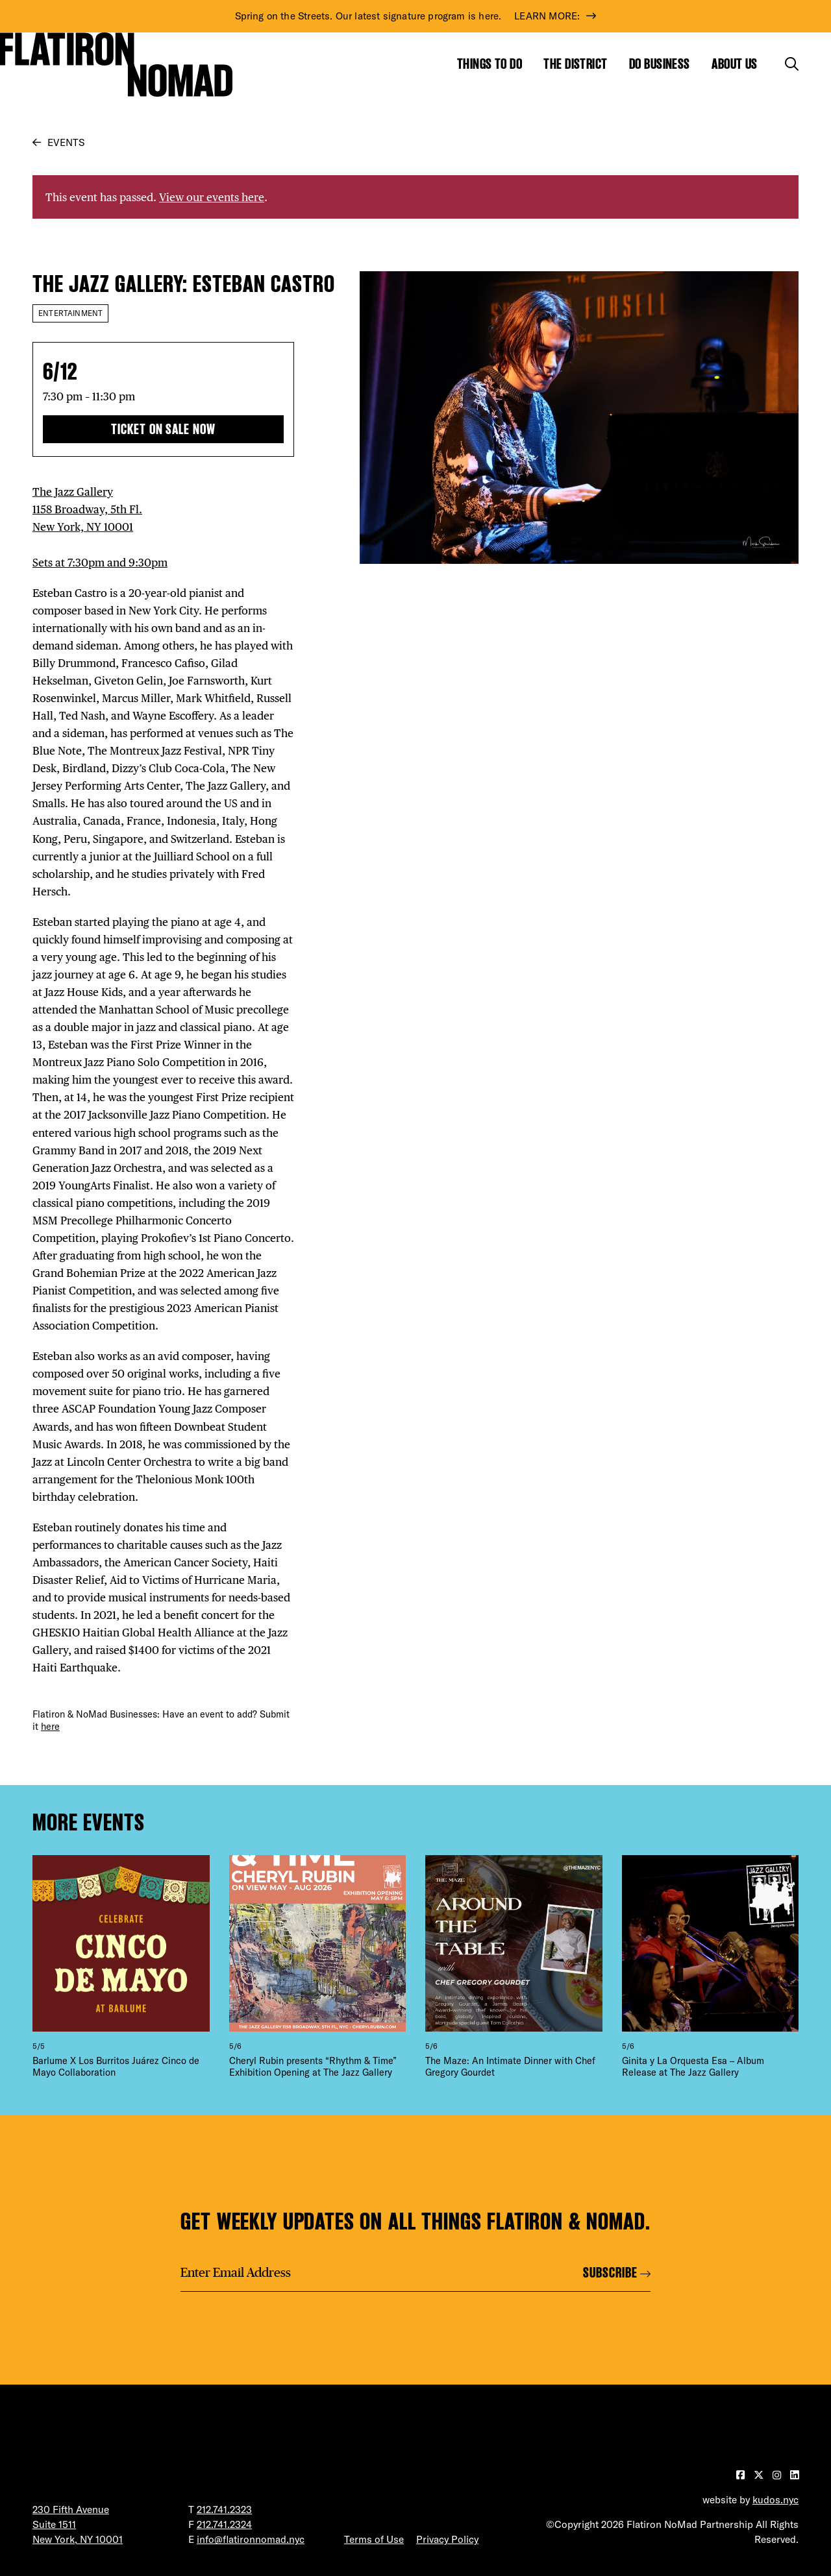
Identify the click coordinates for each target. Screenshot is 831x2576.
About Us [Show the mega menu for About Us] (735, 64)
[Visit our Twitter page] (760, 2475)
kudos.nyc (775, 2500)
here (50, 1726)
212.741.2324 (224, 2524)
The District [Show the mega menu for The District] (575, 64)
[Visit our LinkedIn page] (794, 2475)
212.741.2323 (224, 2509)
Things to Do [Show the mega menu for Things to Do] (489, 64)
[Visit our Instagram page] (778, 2475)
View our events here (211, 197)
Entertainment (70, 313)
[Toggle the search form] (792, 64)
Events (65, 142)
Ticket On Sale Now (163, 429)
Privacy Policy (447, 2539)
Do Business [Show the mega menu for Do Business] (659, 64)
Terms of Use (374, 2539)
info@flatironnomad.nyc (250, 2539)
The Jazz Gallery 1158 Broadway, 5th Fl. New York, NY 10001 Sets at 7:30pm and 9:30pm (99, 526)
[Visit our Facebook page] (741, 2475)
